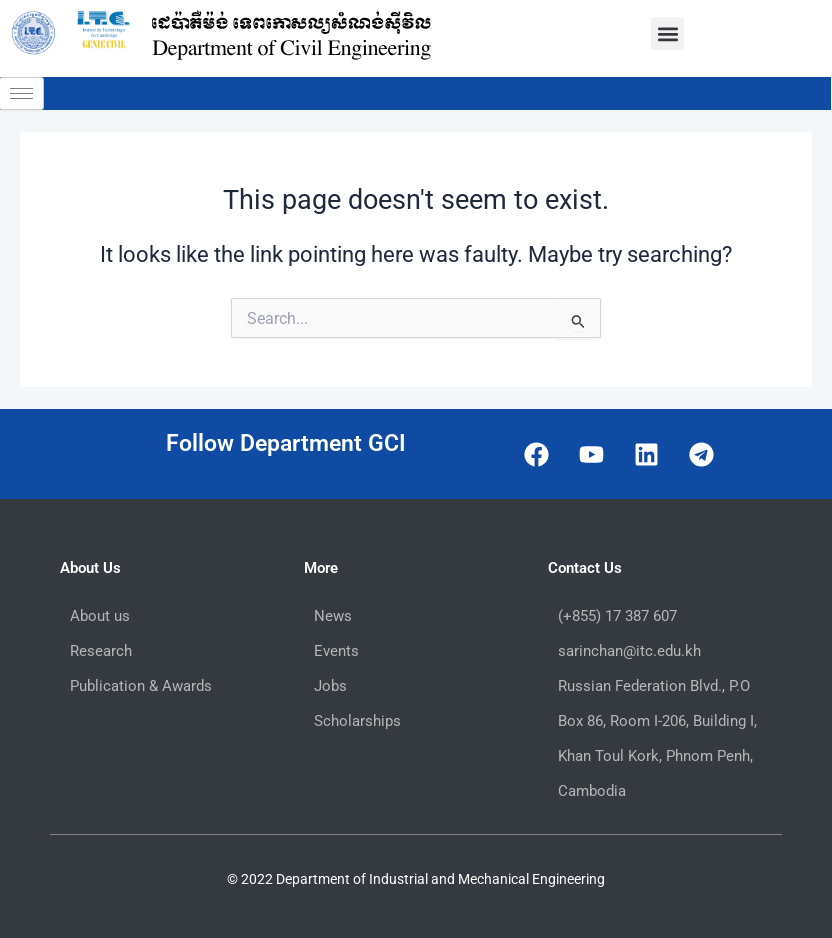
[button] (667, 33)
